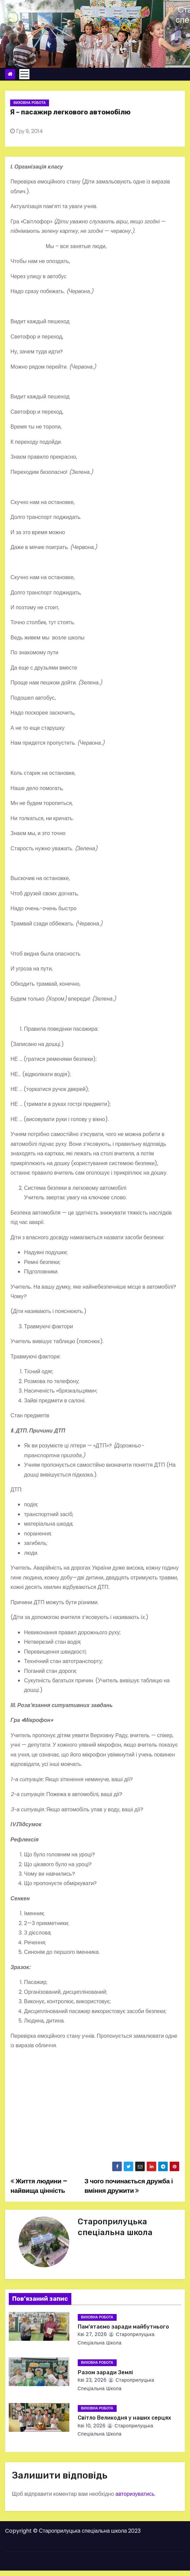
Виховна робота (30, 102)
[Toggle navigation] (24, 74)
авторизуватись (135, 2494)
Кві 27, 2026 (92, 2334)
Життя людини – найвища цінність (38, 2186)
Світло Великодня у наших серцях (124, 2418)
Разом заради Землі (105, 2372)
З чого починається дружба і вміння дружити (129, 2186)
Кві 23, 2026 (92, 2380)
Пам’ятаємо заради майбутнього (123, 2326)
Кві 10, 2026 (92, 2425)
